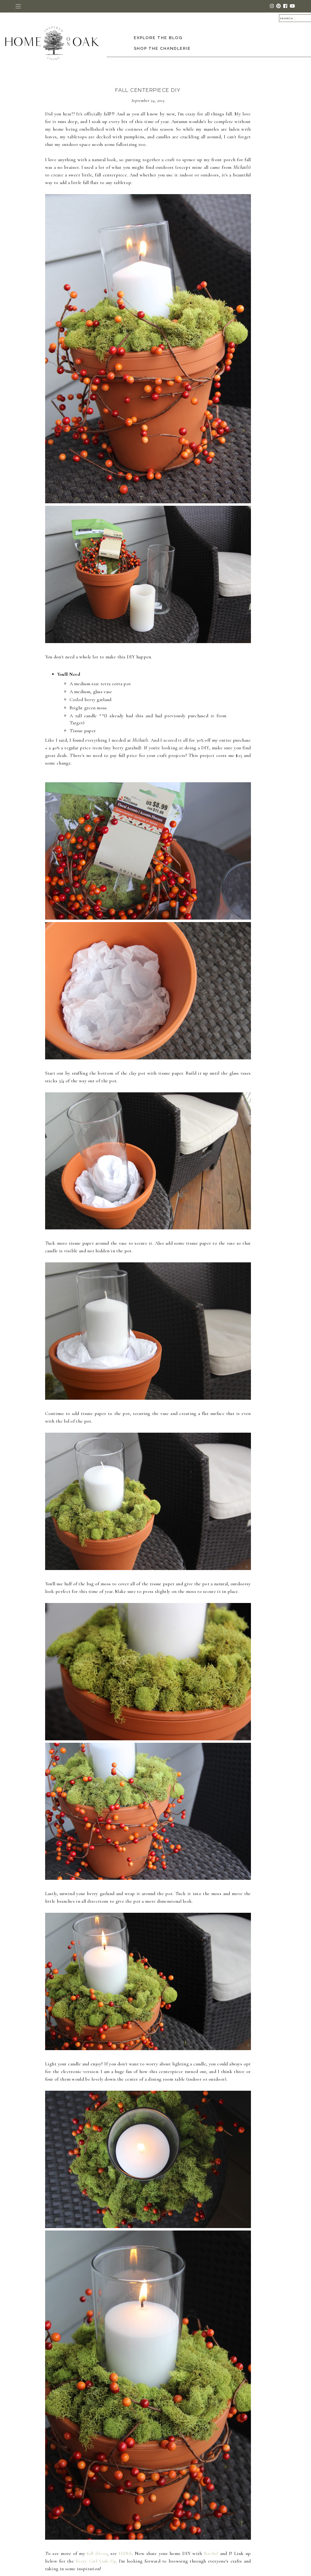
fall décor (97, 2553)
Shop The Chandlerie (162, 48)
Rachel (211, 2553)
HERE (125, 2553)
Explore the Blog (158, 37)
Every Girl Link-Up (96, 2561)
